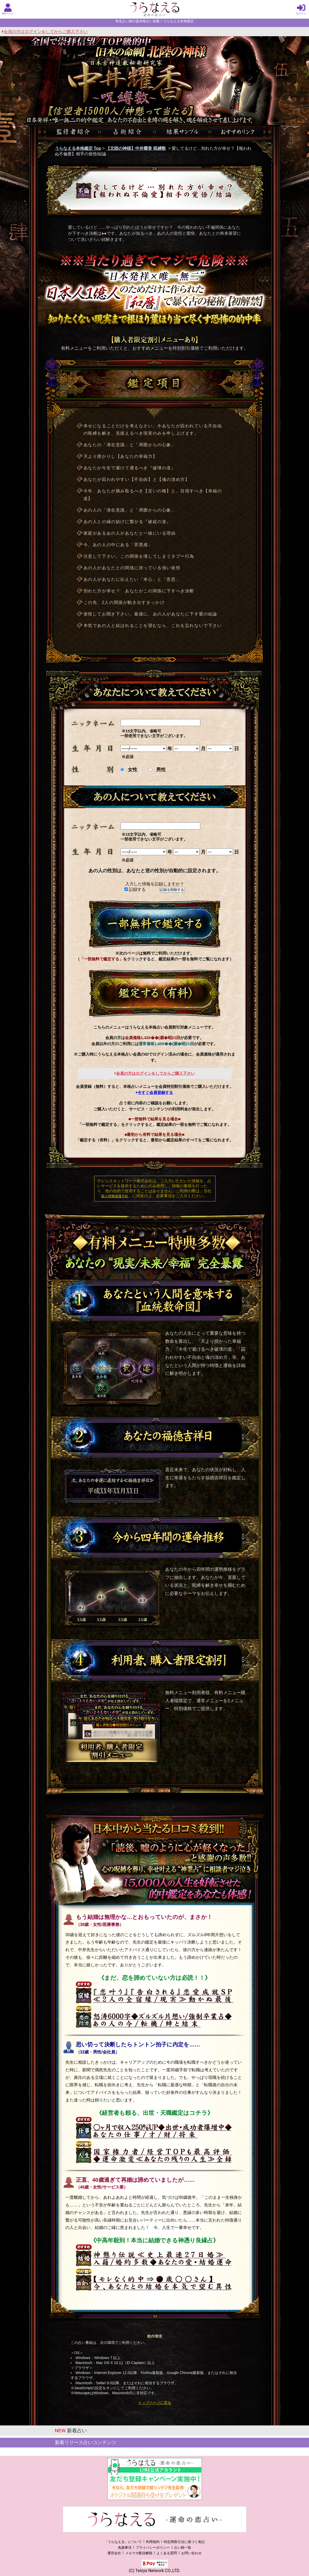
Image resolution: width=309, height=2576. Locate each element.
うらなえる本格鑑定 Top (78, 148)
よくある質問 (166, 2553)
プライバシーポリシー (153, 2548)
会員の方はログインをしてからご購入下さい (45, 31)
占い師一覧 (182, 2548)
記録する (135, 889)
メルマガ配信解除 (139, 2553)
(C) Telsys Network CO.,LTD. (154, 2570)
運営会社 (114, 2553)
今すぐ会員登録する (154, 1092)
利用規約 (153, 2542)
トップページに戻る (154, 2403)
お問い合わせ (191, 2553)
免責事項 (125, 2548)
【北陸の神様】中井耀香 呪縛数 (136, 148)
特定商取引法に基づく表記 (184, 2542)
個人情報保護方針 (114, 1196)
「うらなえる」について (123, 2542)
